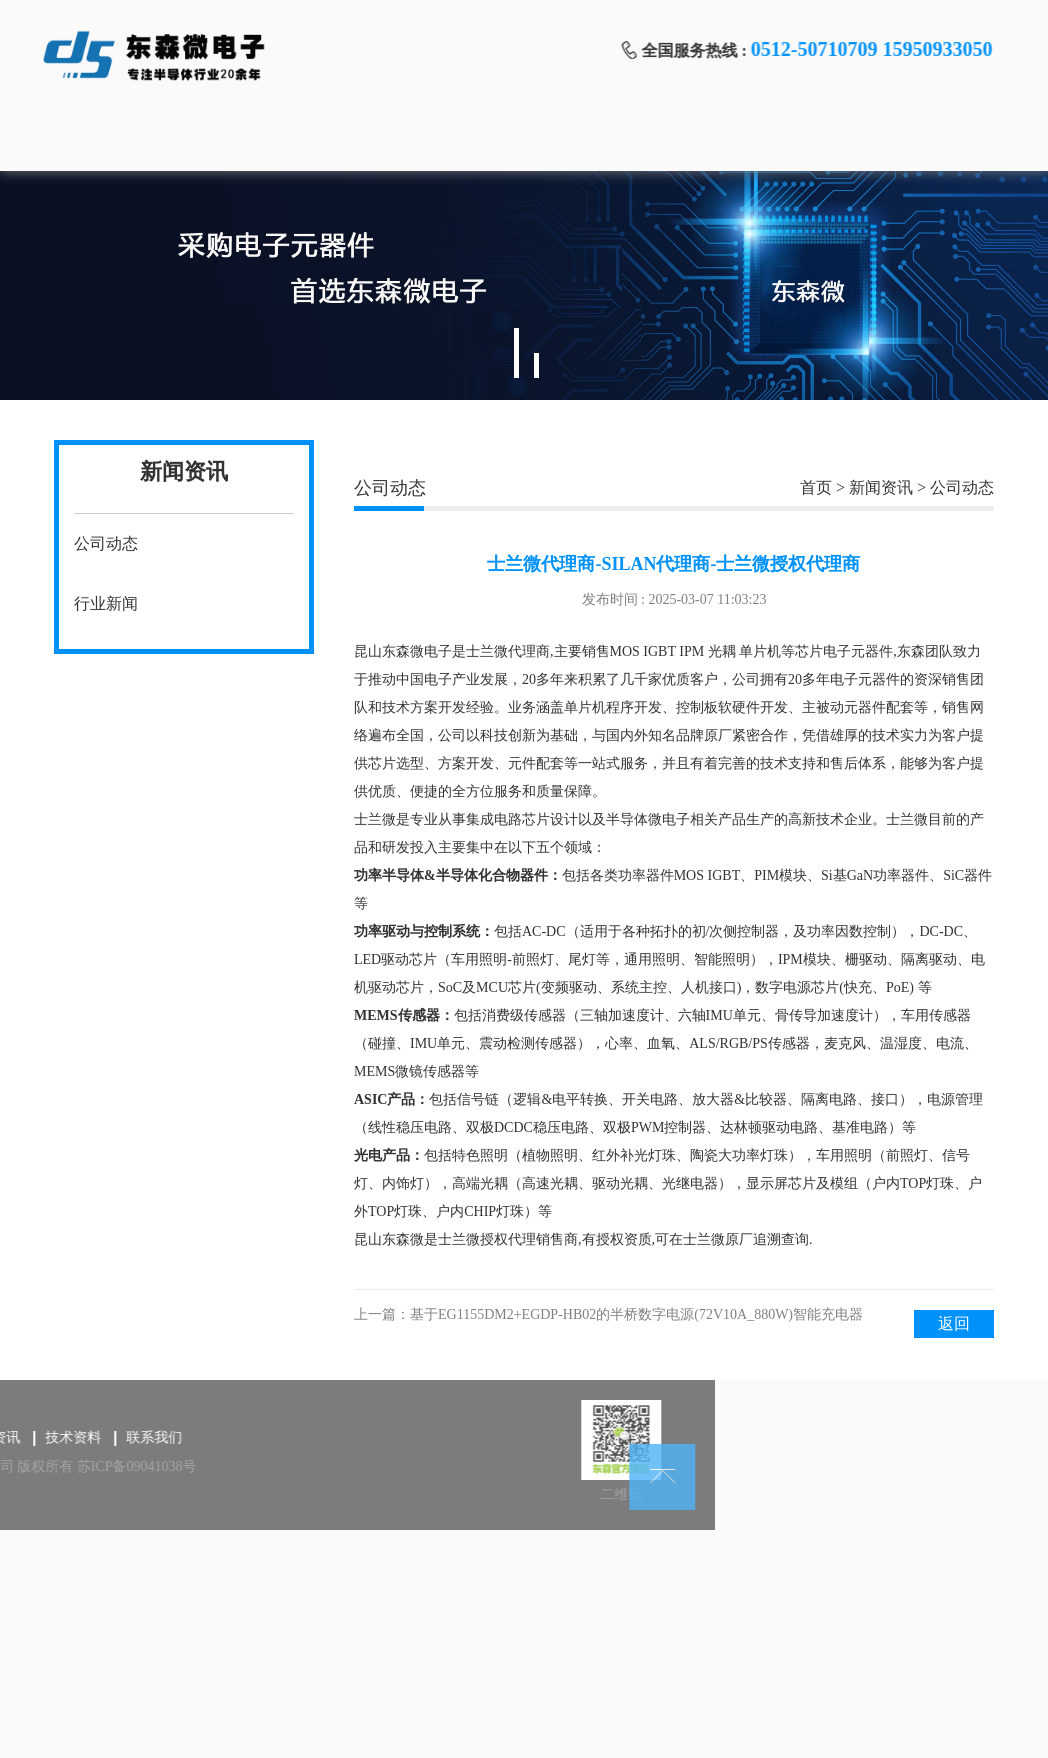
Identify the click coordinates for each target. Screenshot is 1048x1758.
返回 (954, 1323)
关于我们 (780, 140)
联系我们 (910, 140)
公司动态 (106, 543)
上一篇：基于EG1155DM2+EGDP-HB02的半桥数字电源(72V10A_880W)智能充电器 (608, 1314)
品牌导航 (391, 140)
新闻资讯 (521, 140)
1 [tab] (516, 353)
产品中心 (261, 140)
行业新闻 (106, 603)
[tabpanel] (524, 285)
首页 (131, 140)
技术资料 (650, 140)
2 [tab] (536, 365)
